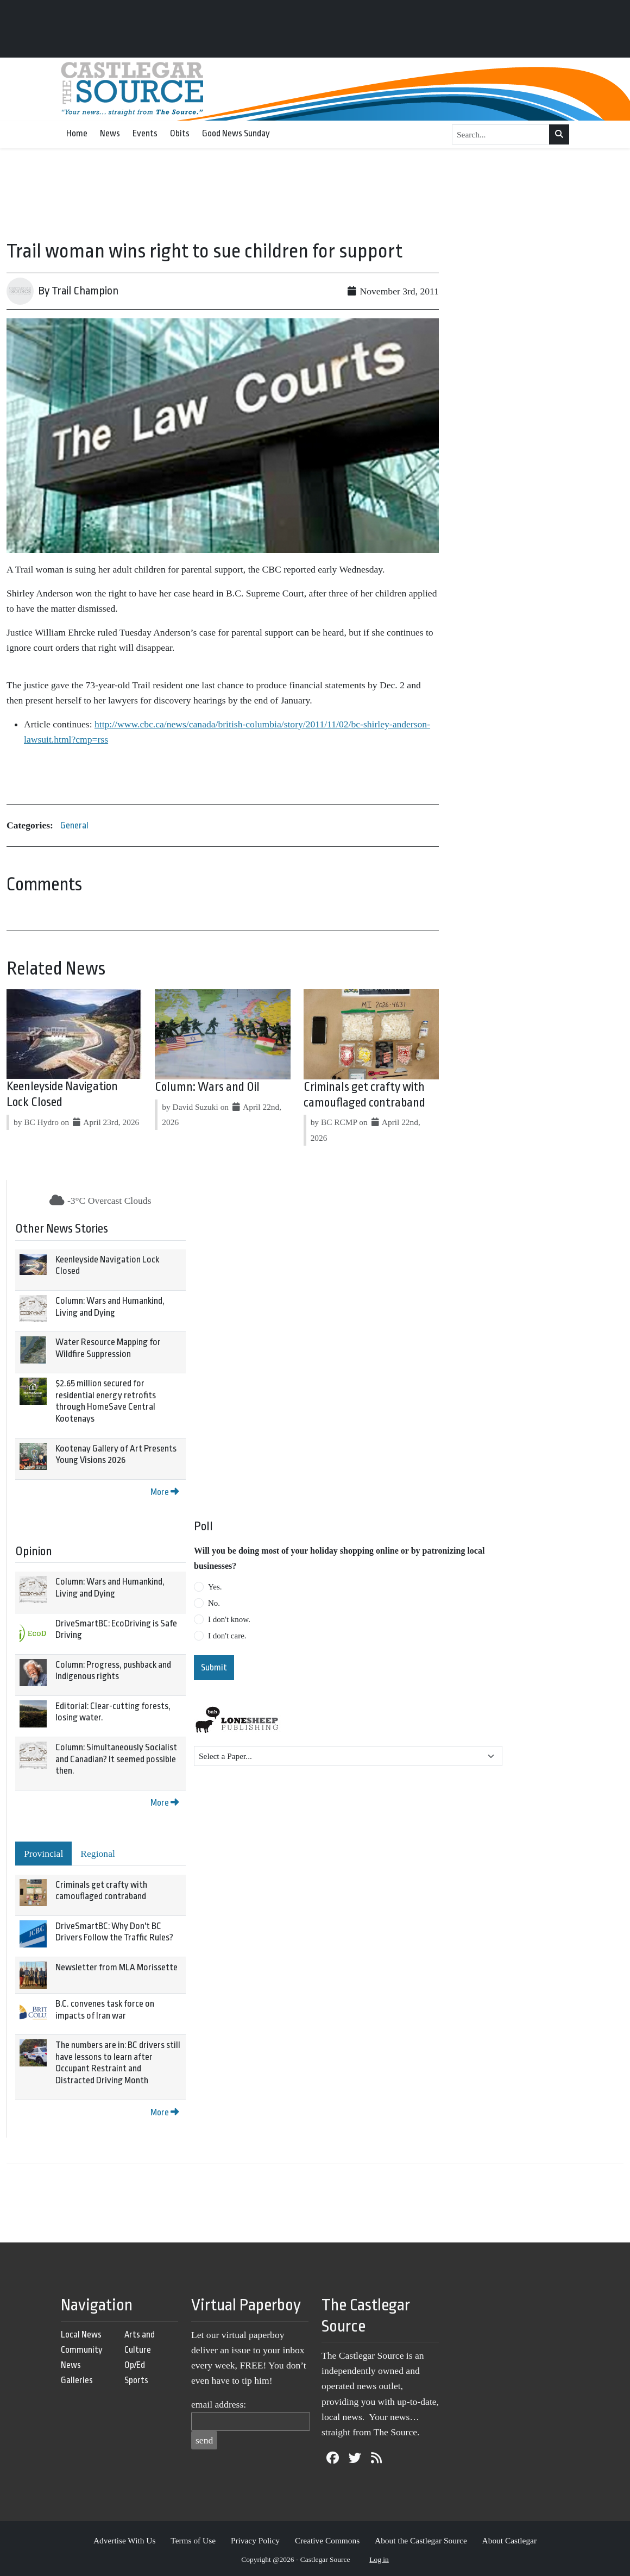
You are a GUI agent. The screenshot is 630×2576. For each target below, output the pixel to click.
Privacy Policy (255, 2540)
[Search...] (501, 134)
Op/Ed (134, 2365)
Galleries (77, 2380)
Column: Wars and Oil (207, 1087)
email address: (218, 2404)
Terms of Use (193, 2540)
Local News (81, 2334)
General (74, 825)
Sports (136, 2380)
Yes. (215, 1586)
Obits (180, 133)
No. (214, 1603)
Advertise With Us (124, 2540)
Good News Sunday (236, 133)
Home (76, 133)
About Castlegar (509, 2540)
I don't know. (229, 1619)
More (164, 1492)
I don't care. (227, 1635)
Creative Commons (327, 2540)
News (110, 133)
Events (145, 133)
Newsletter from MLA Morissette (116, 1967)
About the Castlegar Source (421, 2540)
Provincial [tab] (43, 1853)
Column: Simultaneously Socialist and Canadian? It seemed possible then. (116, 1759)
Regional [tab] (97, 1853)
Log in (379, 2559)
